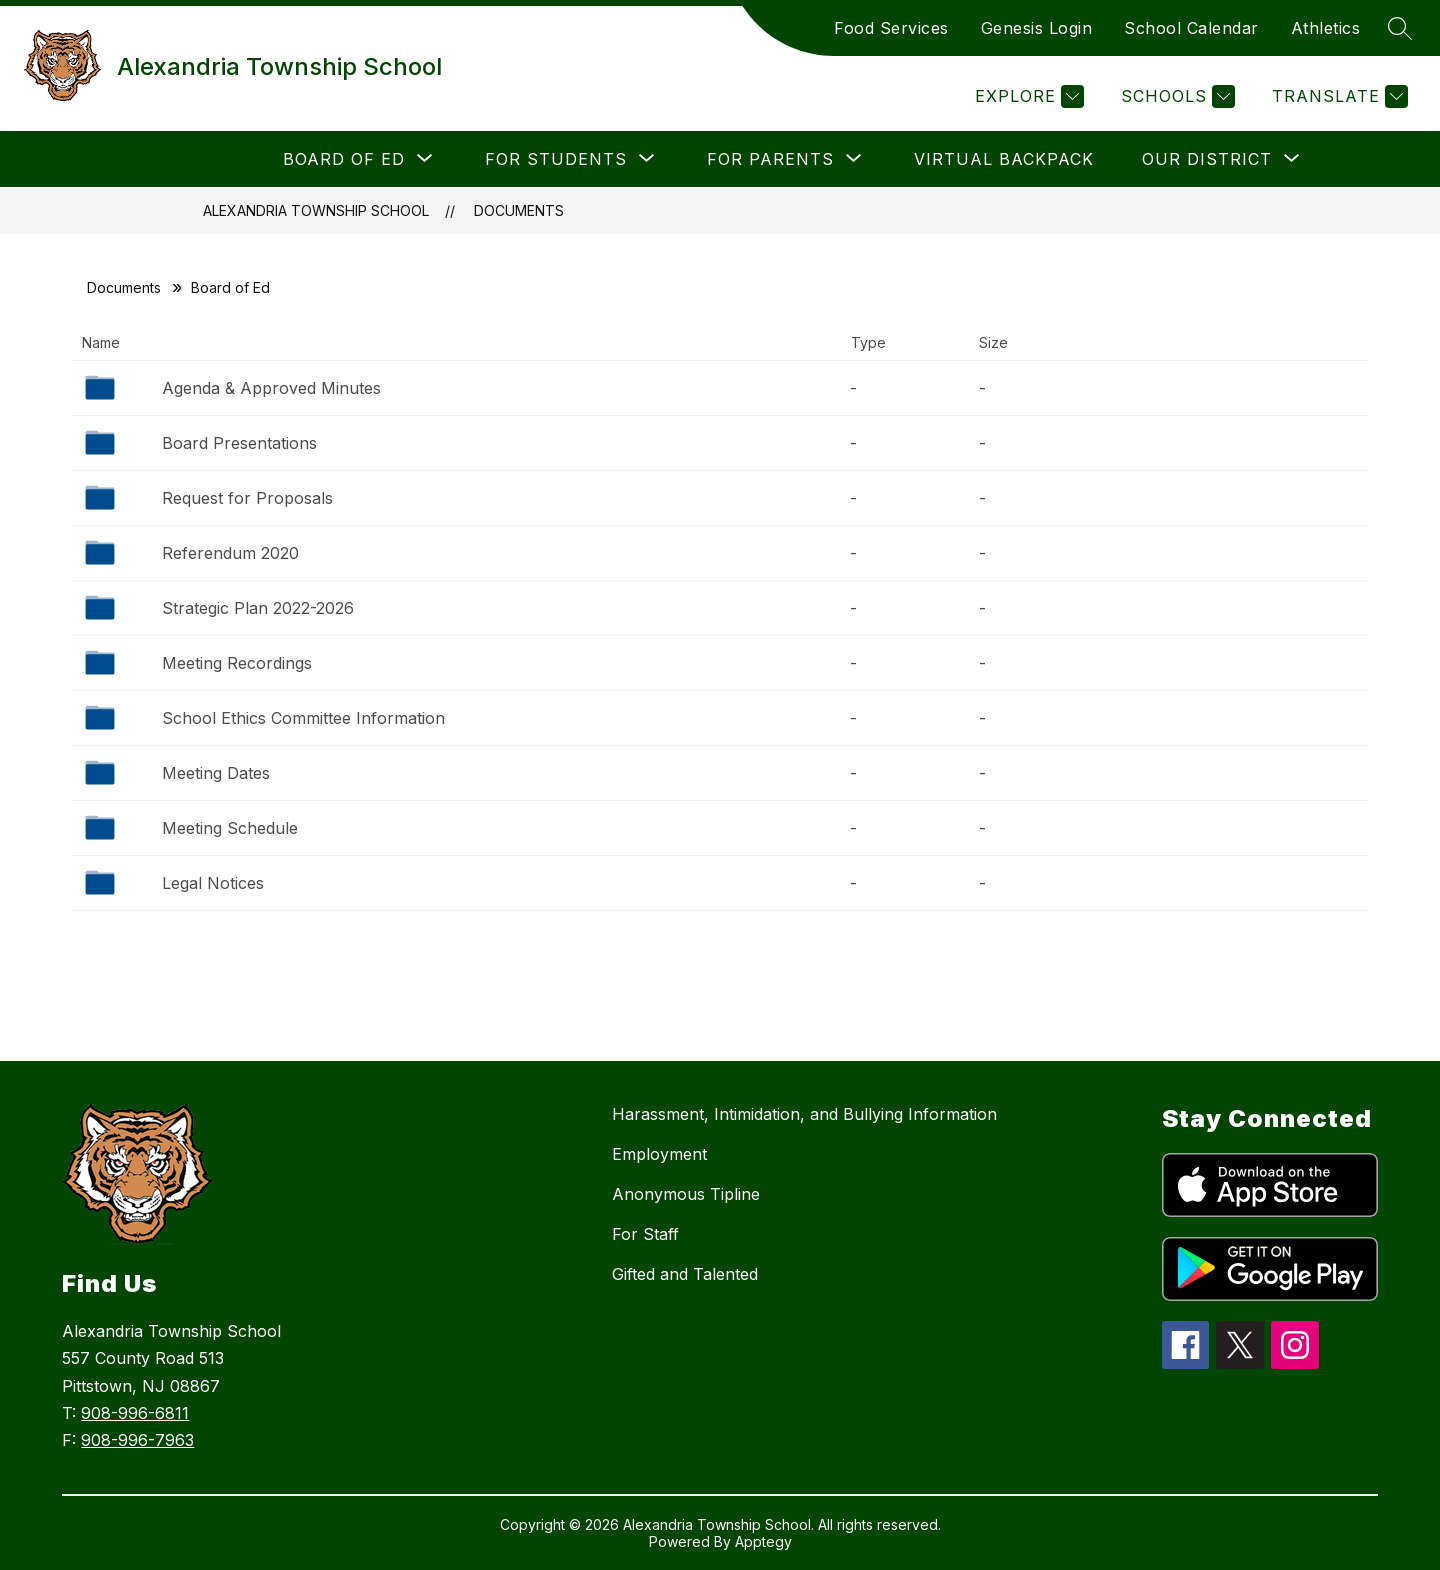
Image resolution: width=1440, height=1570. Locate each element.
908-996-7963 (137, 1440)
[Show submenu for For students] (556, 159)
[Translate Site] (1337, 96)
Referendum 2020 (230, 553)
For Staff (645, 1234)
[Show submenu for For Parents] (770, 159)
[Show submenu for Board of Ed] (344, 159)
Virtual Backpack (1004, 159)
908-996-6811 (135, 1413)
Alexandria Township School (316, 210)
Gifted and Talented (685, 1274)
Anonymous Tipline (686, 1194)
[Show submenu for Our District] (1207, 159)
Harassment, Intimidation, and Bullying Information (804, 1114)
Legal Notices (213, 883)
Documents (519, 210)
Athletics (1326, 28)
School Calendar (1191, 28)
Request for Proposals (247, 498)
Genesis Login (1037, 28)
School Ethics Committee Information (303, 718)
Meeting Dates (216, 773)
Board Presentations (239, 443)
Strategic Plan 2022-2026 (258, 608)
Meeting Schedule (230, 828)
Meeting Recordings (237, 663)
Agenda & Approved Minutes (271, 388)
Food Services (891, 28)
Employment (659, 1154)
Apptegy (763, 1541)
